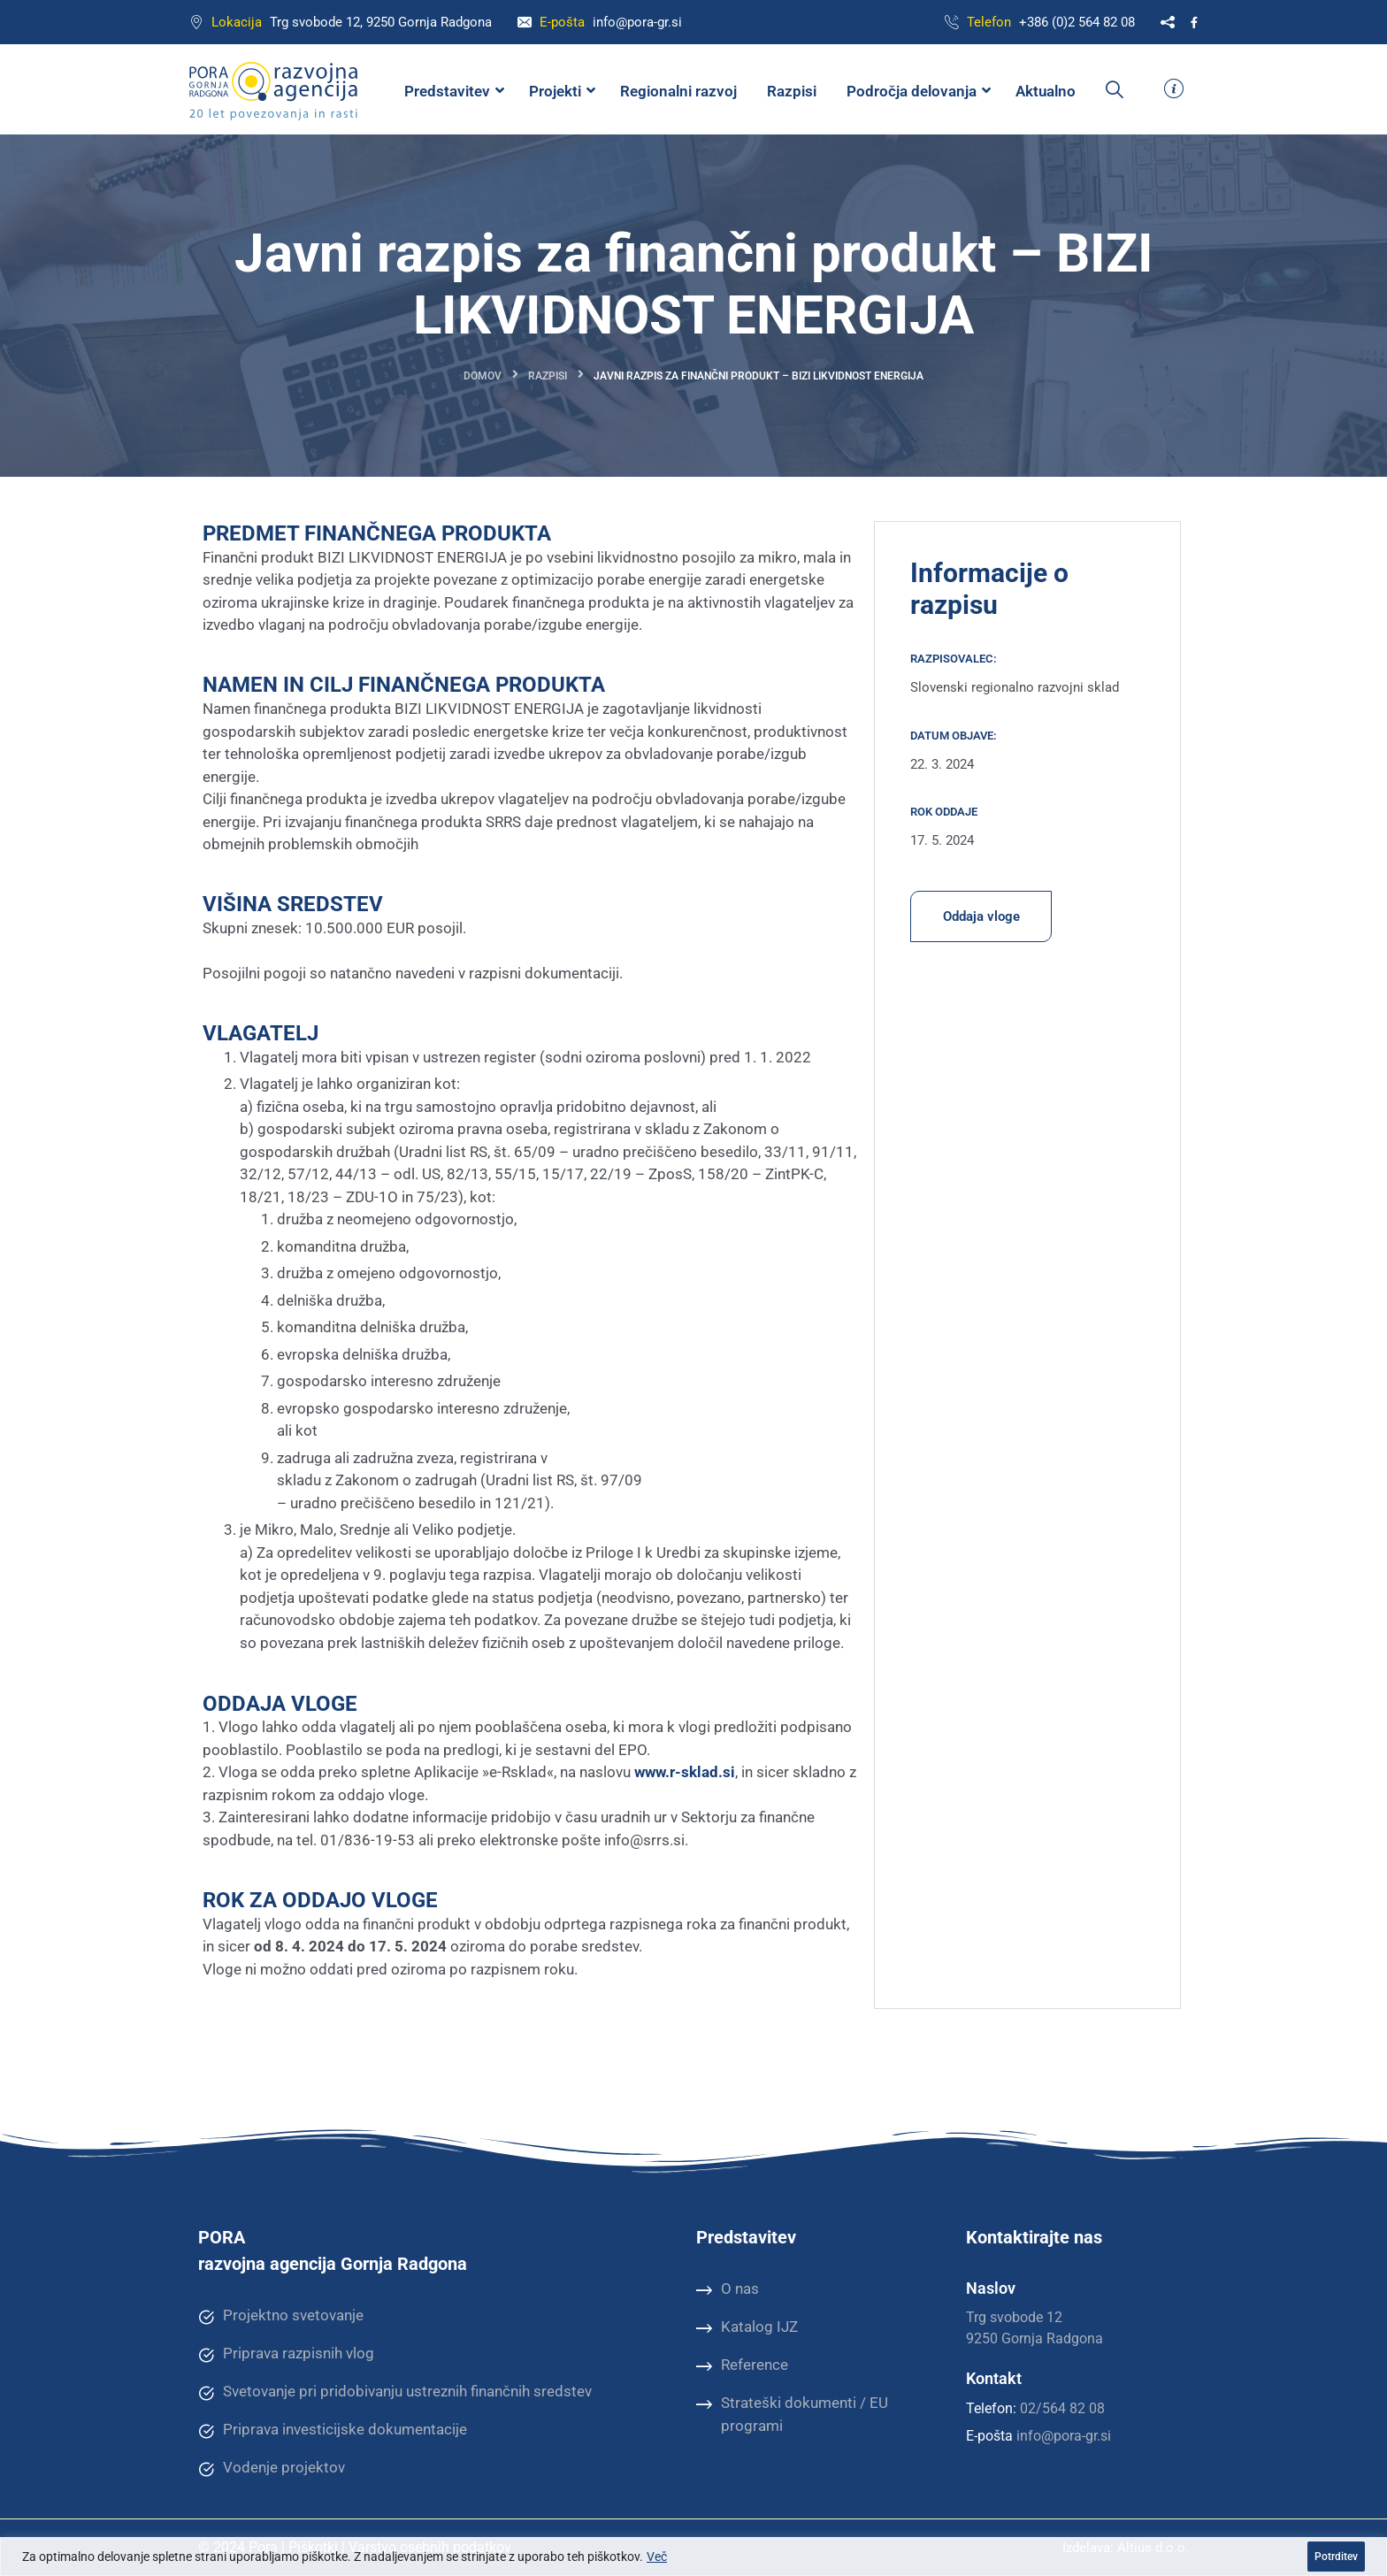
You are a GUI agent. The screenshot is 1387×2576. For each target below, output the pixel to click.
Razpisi (547, 376)
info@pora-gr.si (637, 22)
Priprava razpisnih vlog (286, 2354)
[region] (693, 2556)
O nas (727, 2289)
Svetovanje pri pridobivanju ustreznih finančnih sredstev (395, 2392)
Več (657, 2556)
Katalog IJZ (747, 2327)
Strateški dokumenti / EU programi (792, 2413)
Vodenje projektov (271, 2468)
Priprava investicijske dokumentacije (332, 2430)
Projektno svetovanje (281, 2316)
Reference (742, 2365)
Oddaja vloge (981, 916)
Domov (483, 376)
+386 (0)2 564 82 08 (1077, 22)
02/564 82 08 (1062, 2408)
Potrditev (1336, 2556)
